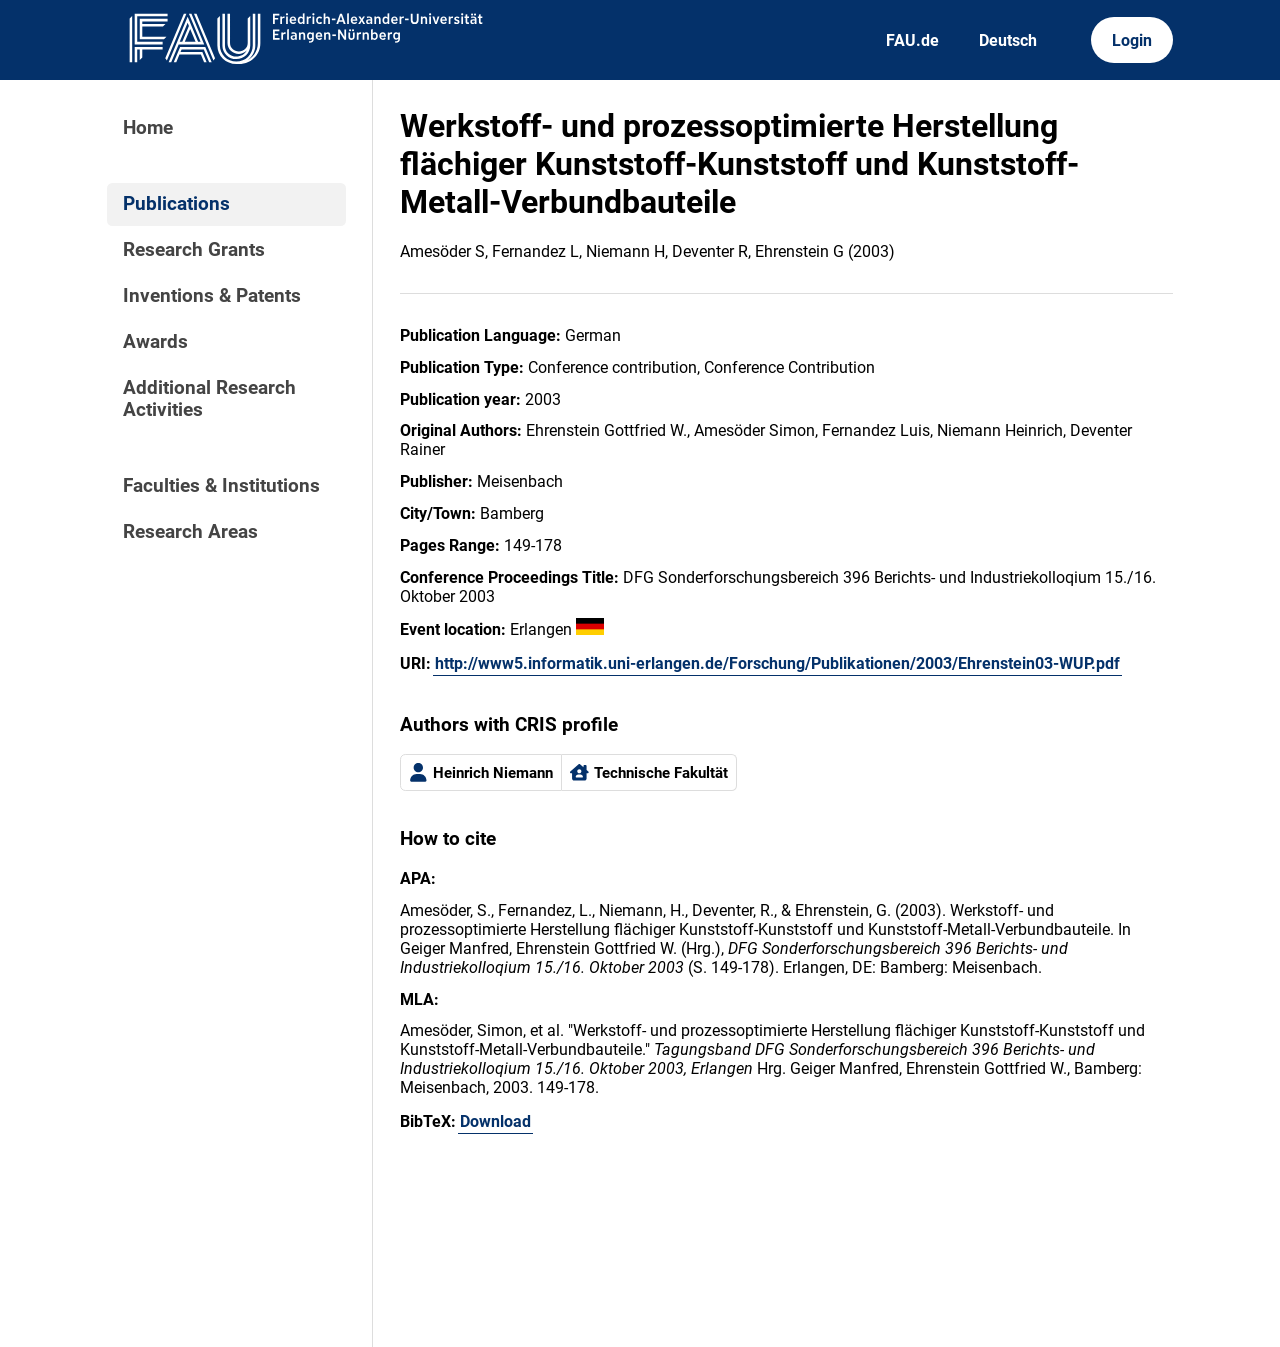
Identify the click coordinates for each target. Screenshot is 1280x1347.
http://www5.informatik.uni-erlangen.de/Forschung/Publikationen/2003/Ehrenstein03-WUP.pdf (777, 663)
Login (1132, 40)
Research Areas (190, 532)
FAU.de (912, 40)
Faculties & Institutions (221, 486)
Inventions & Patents (212, 296)
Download (495, 1121)
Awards (155, 342)
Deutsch (1008, 40)
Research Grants (194, 250)
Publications (176, 204)
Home (148, 128)
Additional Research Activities (209, 399)
